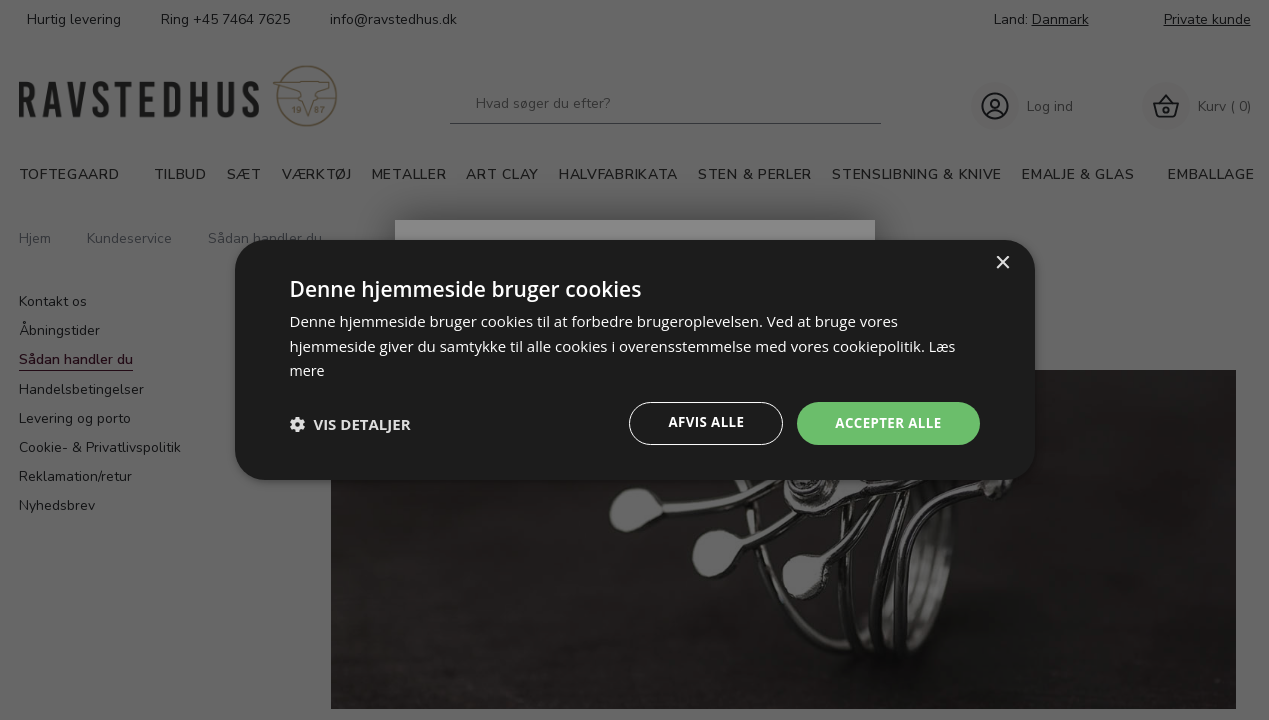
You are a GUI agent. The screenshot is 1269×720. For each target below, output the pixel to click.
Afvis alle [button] (699, 423)
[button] (350, 424)
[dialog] (635, 359)
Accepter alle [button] (885, 423)
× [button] (1002, 261)
